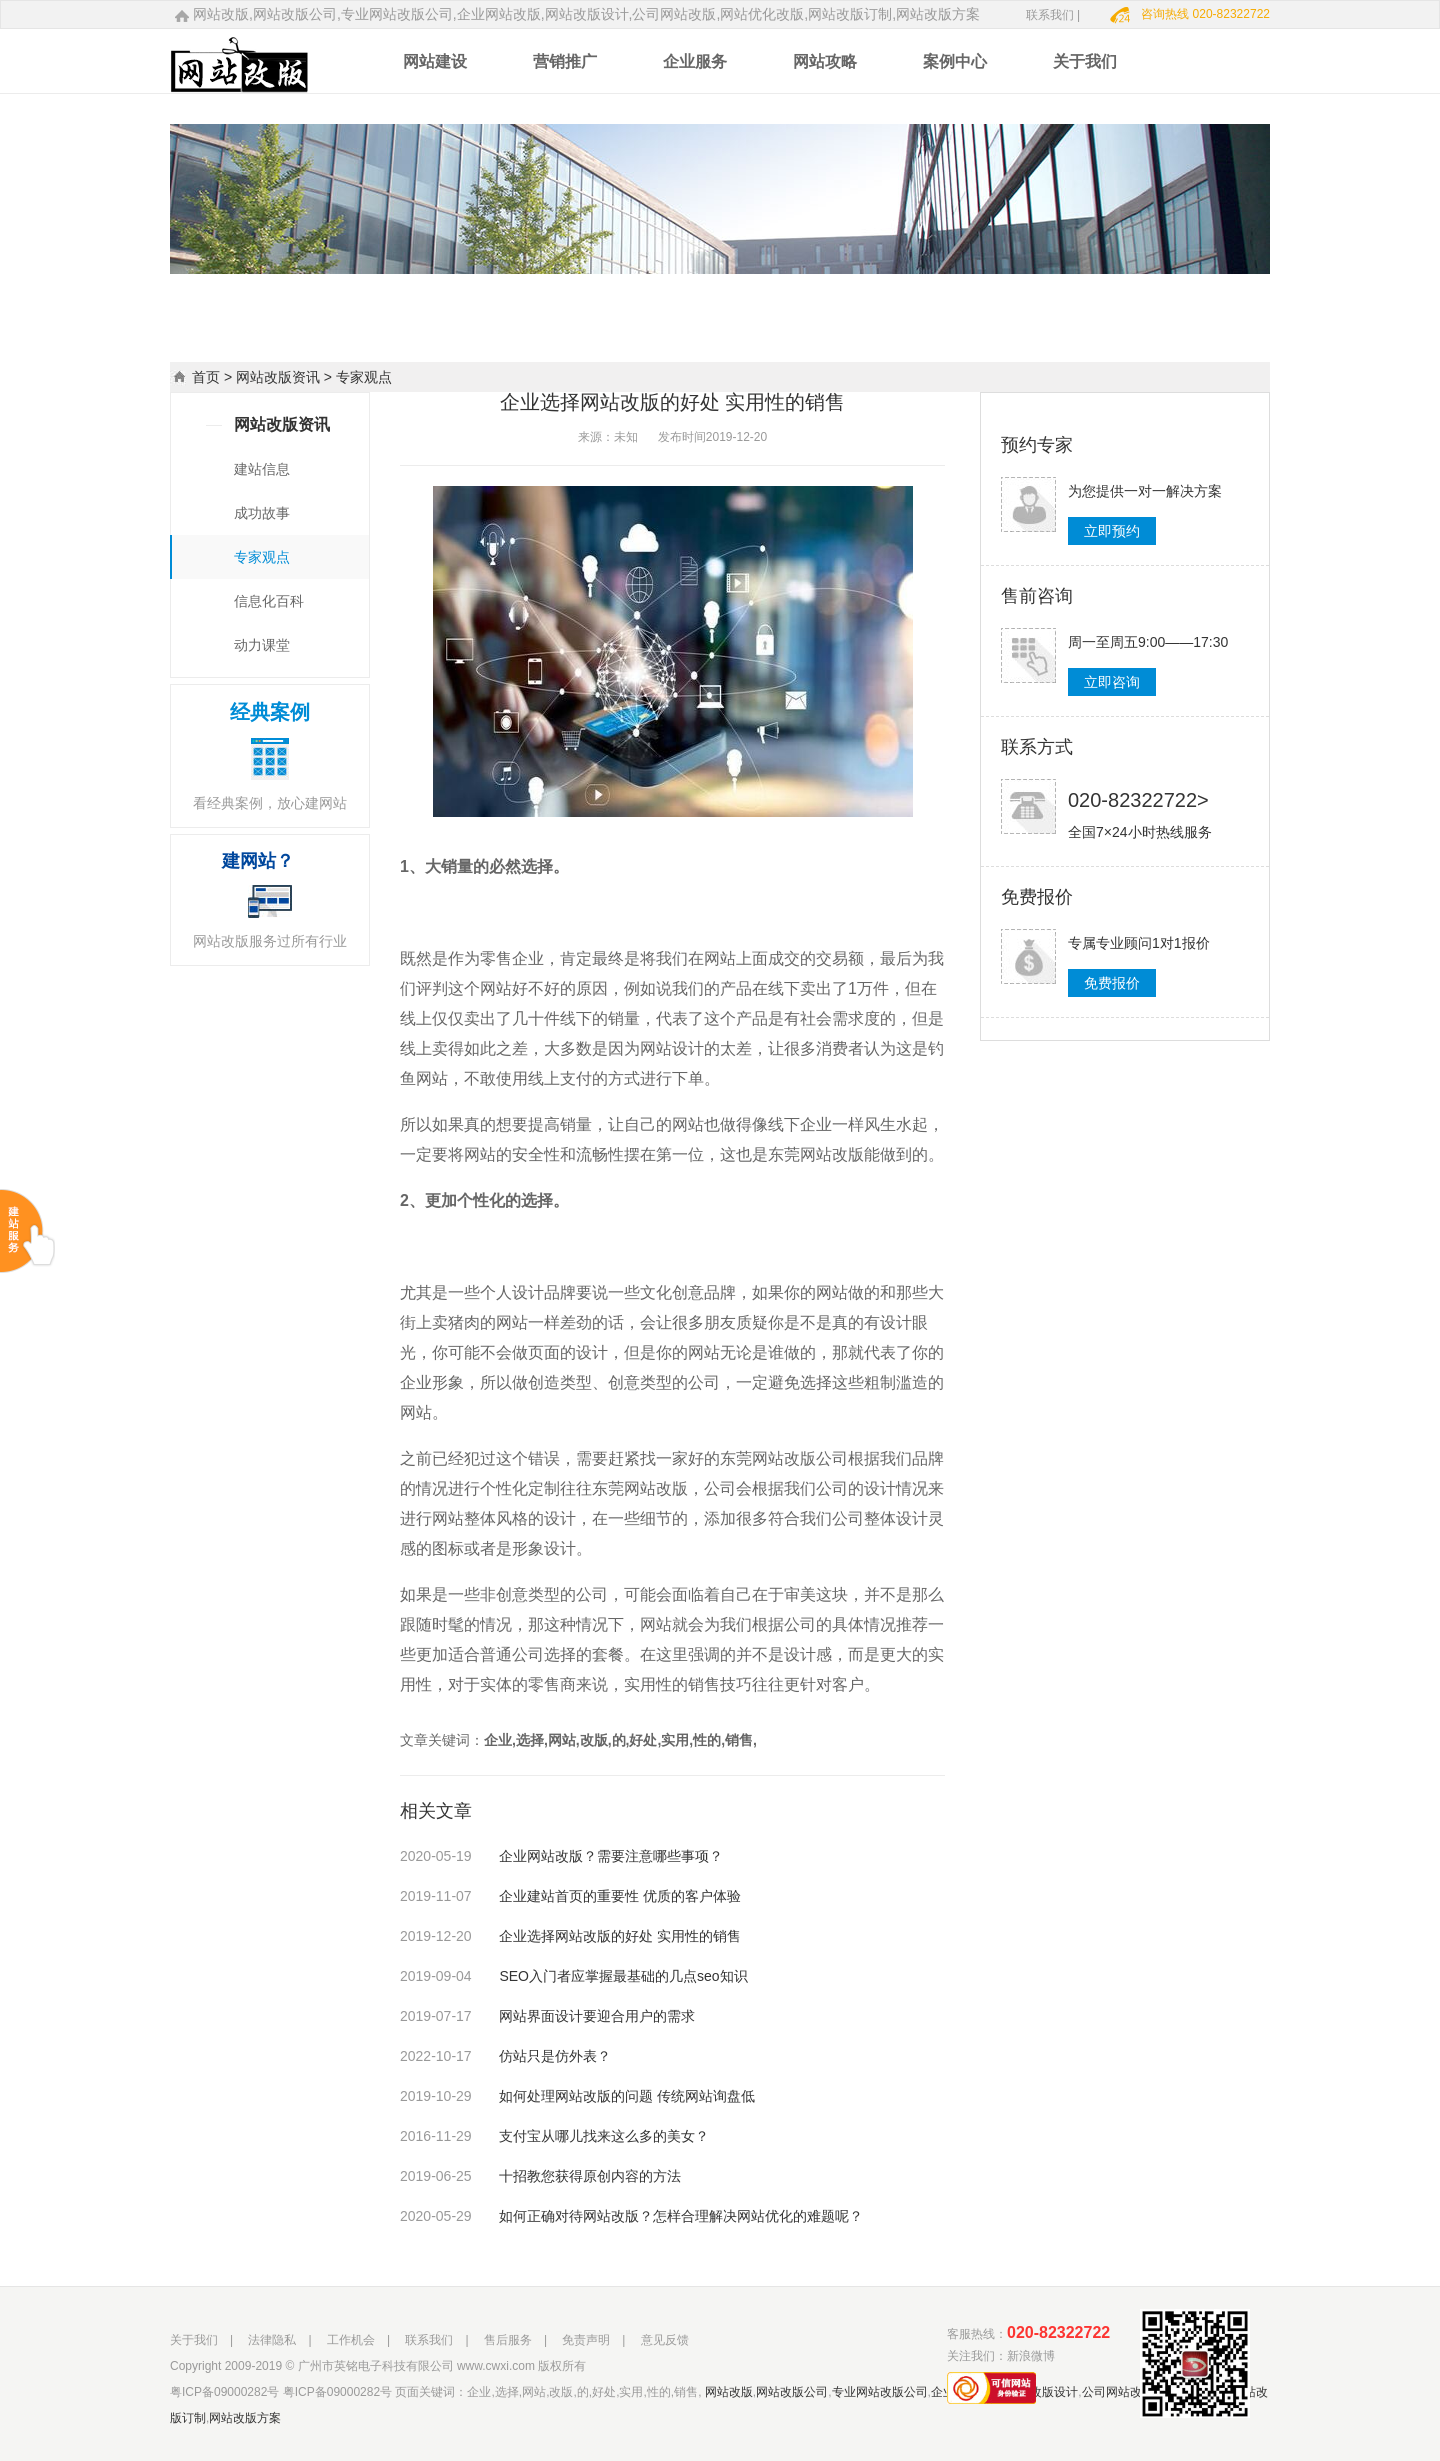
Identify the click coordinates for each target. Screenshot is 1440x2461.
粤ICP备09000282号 (224, 2392)
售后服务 (508, 2340)
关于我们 (194, 2340)
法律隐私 (272, 2340)
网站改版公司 (792, 2392)
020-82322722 (1058, 2332)
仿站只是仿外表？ (505, 2056)
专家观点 (262, 557)
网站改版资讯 (278, 377)
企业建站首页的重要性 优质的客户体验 (570, 1896)
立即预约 (1112, 531)
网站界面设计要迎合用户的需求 (547, 2016)
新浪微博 (1031, 2356)
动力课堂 (262, 645)
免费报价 (1112, 983)
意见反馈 (665, 2340)
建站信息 (262, 469)
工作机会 (351, 2340)
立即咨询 (1112, 682)
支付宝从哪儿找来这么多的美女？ (554, 2136)
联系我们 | (1053, 15)
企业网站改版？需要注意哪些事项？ (561, 1856)
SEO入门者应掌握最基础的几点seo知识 (574, 1976)
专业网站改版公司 (880, 2392)
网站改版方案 (245, 2418)
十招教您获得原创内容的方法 (540, 2176)
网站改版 (729, 2392)
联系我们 (429, 2340)
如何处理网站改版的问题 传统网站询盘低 (577, 2096)
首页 (206, 377)
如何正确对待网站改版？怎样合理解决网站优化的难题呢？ (631, 2216)
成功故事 (262, 513)
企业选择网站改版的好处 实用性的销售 (570, 1936)
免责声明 (586, 2340)
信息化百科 (269, 601)
